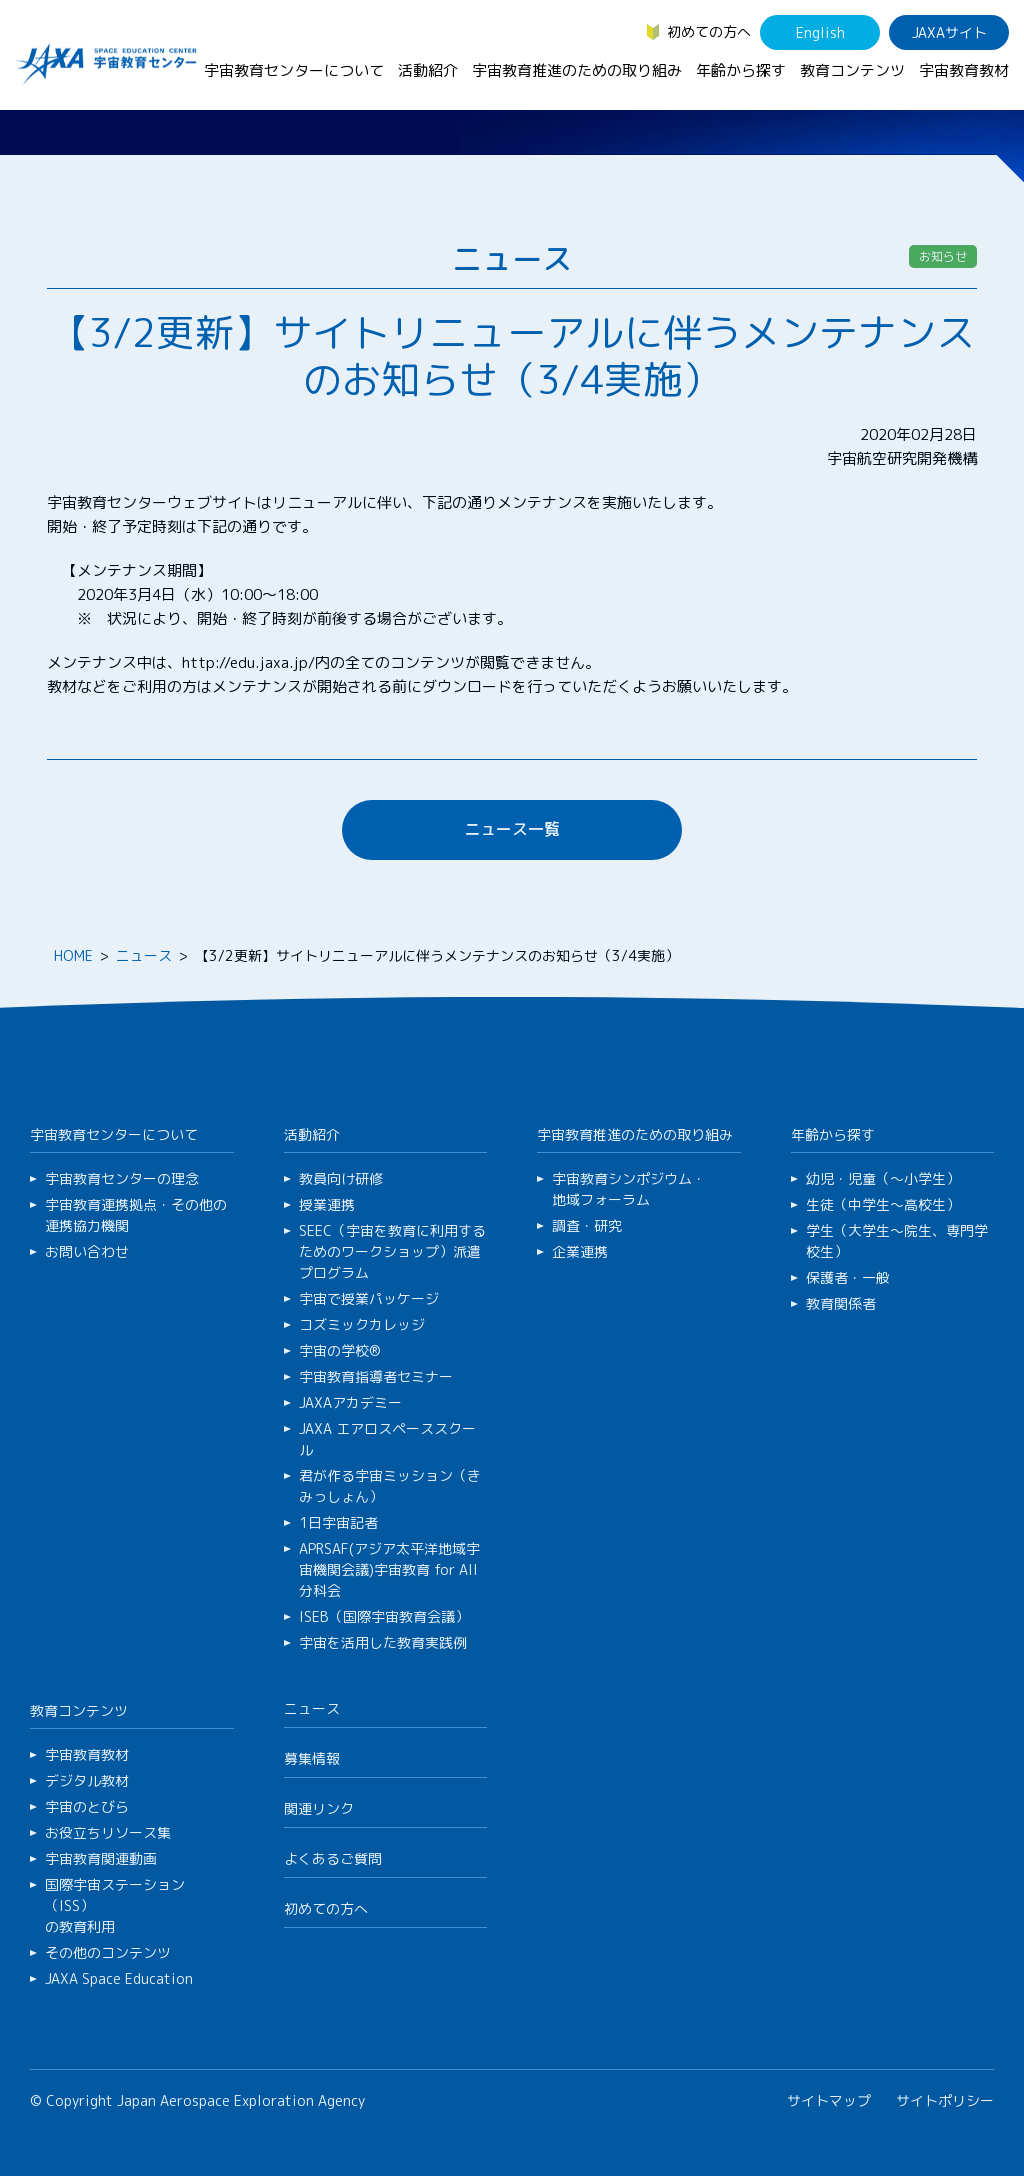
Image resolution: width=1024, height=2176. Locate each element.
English (820, 32)
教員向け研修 (341, 1178)
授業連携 (327, 1204)
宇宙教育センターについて (294, 70)
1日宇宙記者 (338, 1522)
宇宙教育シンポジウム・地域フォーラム (629, 1189)
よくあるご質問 (333, 1858)
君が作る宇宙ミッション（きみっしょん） (390, 1486)
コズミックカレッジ (362, 1324)
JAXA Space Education (119, 1978)
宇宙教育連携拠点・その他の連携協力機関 (136, 1215)
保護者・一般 (848, 1277)
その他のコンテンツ (108, 1952)
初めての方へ (709, 31)
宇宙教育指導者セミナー (376, 1376)
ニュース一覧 (512, 829)
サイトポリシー (945, 2100)
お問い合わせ (87, 1251)
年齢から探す (741, 70)
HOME (73, 955)
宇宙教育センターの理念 (122, 1178)
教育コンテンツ (852, 70)
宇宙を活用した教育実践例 (383, 1642)
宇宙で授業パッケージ (369, 1298)
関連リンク (319, 1808)
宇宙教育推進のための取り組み (577, 70)
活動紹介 (428, 70)
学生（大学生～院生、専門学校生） (897, 1241)
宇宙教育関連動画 (101, 1858)
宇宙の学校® (340, 1350)
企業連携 (580, 1251)
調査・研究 (587, 1225)
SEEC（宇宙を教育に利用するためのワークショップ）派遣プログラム (392, 1251)
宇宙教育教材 (964, 70)
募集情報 (312, 1758)
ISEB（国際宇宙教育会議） (384, 1616)
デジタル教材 (87, 1780)
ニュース (144, 955)
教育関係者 (841, 1303)
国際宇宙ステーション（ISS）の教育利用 (115, 1905)
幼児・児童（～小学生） (883, 1178)
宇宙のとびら (87, 1806)
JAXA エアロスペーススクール (387, 1439)
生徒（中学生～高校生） (883, 1204)
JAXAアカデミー (350, 1402)
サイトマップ (829, 2100)
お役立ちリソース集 (108, 1832)
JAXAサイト (949, 32)
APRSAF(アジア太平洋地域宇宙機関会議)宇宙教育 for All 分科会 (389, 1569)
